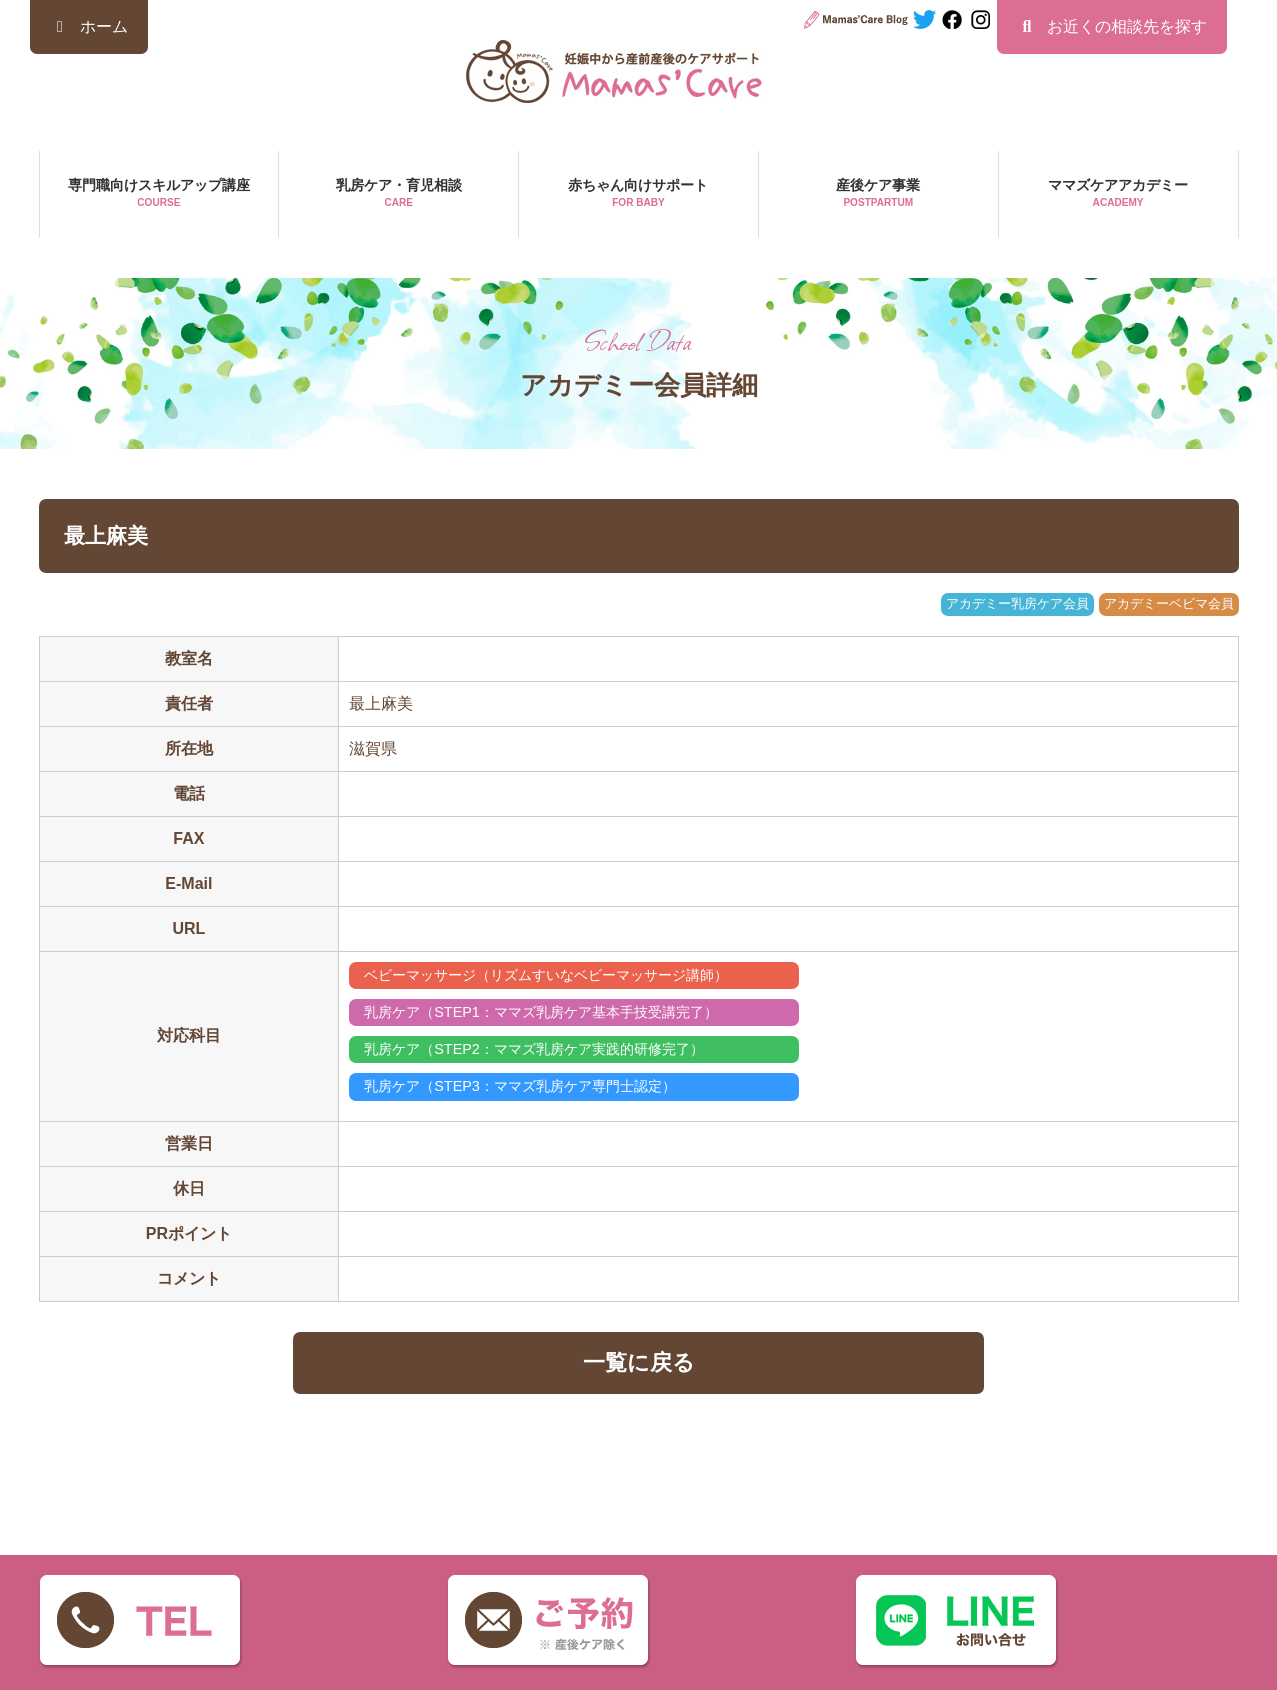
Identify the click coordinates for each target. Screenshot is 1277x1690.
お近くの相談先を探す (1112, 26)
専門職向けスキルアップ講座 (159, 194)
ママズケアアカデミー (1118, 194)
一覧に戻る (639, 1362)
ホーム (89, 26)
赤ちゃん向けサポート (638, 194)
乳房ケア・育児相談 (398, 194)
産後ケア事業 (878, 194)
